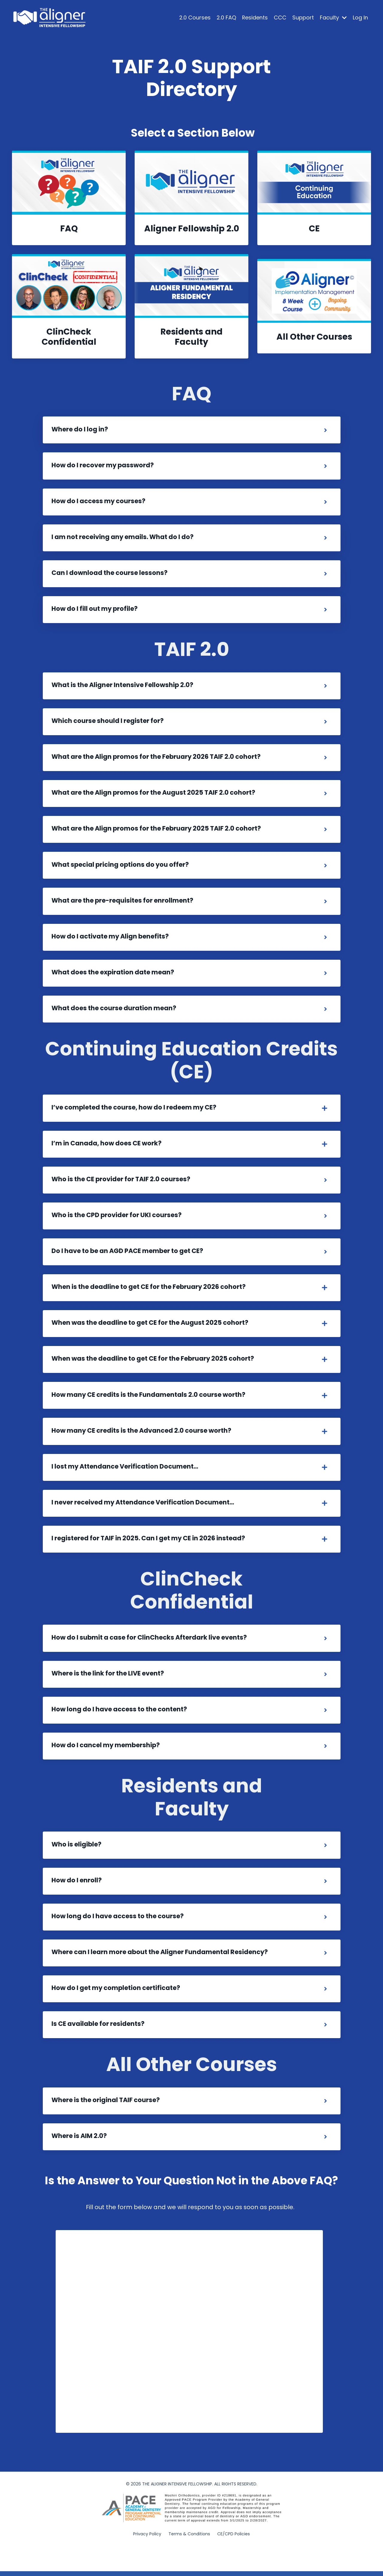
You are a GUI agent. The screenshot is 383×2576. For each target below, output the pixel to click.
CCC (280, 17)
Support (303, 17)
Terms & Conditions (189, 2557)
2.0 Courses (194, 17)
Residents (255, 17)
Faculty (333, 17)
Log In (360, 17)
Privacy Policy (147, 2557)
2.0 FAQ (226, 17)
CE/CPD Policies (233, 2557)
